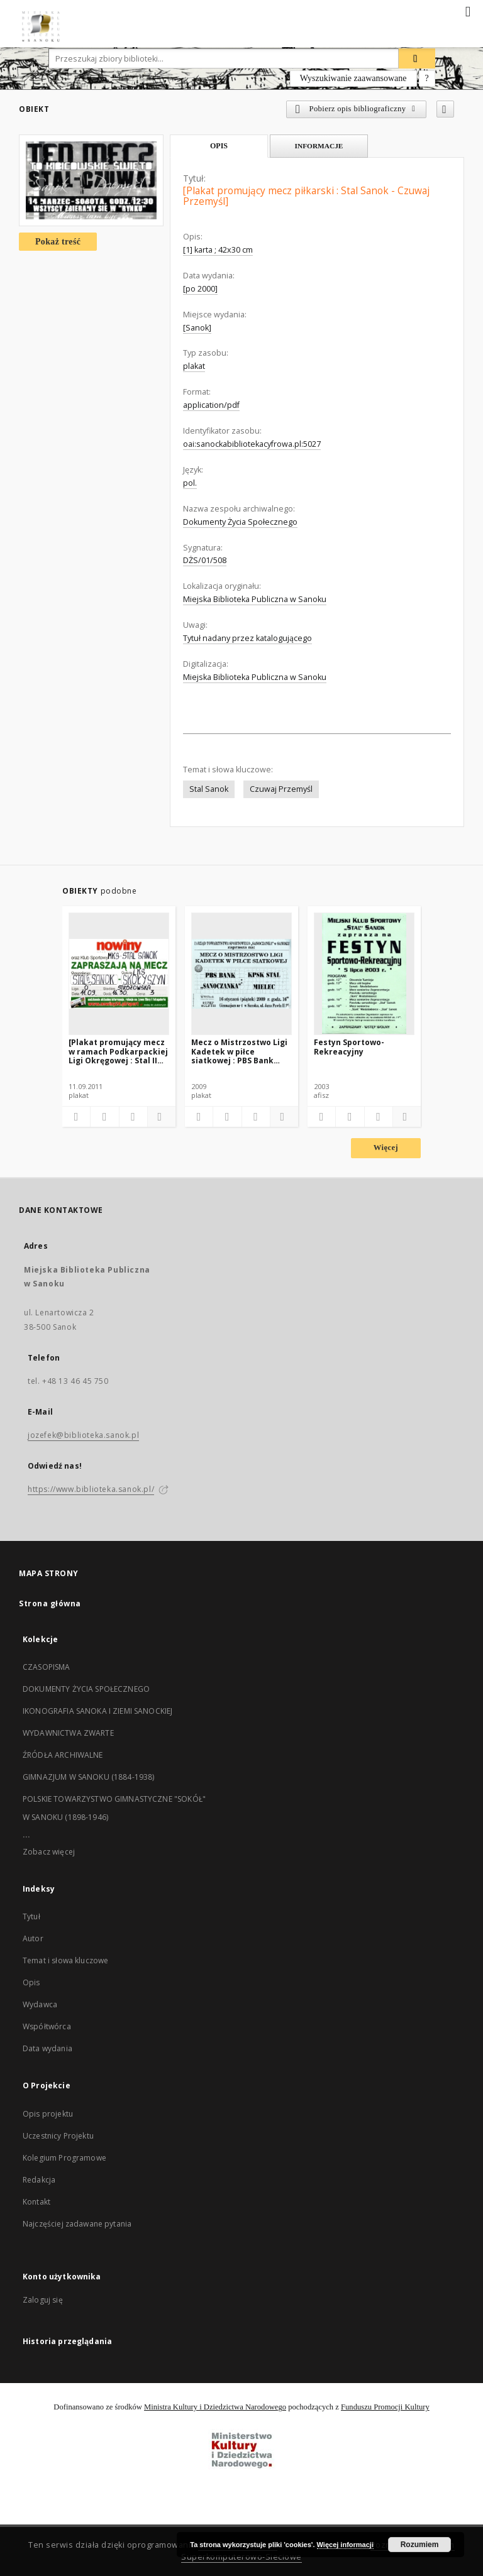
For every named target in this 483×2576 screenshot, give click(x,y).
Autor (33, 1938)
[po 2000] (200, 288)
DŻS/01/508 (204, 560)
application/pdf (211, 405)
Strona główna (50, 1603)
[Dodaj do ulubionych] (445, 109)
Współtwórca (47, 2026)
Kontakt (36, 2201)
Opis (31, 1982)
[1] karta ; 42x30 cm (218, 249)
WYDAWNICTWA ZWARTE (68, 1733)
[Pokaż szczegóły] (160, 1117)
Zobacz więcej (49, 1851)
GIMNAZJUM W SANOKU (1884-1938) (89, 1777)
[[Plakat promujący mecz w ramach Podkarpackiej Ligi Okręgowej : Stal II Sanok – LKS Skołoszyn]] (119, 973)
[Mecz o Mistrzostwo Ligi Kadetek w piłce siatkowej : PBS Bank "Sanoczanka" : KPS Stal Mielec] (241, 973)
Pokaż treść (57, 241)
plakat (194, 366)
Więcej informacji (345, 2544)
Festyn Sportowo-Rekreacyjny (349, 1046)
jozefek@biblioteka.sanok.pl (83, 1435)
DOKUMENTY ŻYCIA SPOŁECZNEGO (86, 1689)
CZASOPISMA (46, 1667)
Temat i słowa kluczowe (65, 1960)
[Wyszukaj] (417, 58)
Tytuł (31, 1916)
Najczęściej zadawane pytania (77, 2223)
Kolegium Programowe (64, 2157)
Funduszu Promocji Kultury (385, 2407)
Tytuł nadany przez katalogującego (247, 638)
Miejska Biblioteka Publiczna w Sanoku (254, 599)
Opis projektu (48, 2113)
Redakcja (39, 2179)
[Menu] (468, 10)
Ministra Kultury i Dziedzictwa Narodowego (215, 2407)
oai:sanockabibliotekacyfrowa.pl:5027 (252, 444)
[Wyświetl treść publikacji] (133, 1117)
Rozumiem (420, 2544)
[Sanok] (197, 327)
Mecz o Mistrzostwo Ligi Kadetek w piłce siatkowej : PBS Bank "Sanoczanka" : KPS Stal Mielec (239, 1051)
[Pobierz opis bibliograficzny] (104, 1117)
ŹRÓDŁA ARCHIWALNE (63, 1755)
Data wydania (47, 2048)
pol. (190, 483)
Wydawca (40, 2004)
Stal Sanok (208, 789)
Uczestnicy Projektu (58, 2135)
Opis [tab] (219, 145)
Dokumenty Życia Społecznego (240, 522)
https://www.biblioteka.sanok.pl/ (91, 1489)
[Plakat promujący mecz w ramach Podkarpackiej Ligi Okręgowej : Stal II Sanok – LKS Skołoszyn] (118, 1051)
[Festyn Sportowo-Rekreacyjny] (364, 973)
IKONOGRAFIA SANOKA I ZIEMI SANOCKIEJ (97, 1711)
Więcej (386, 1147)
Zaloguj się (43, 2299)
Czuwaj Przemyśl (281, 789)
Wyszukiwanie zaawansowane (353, 78)
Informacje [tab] (319, 146)
